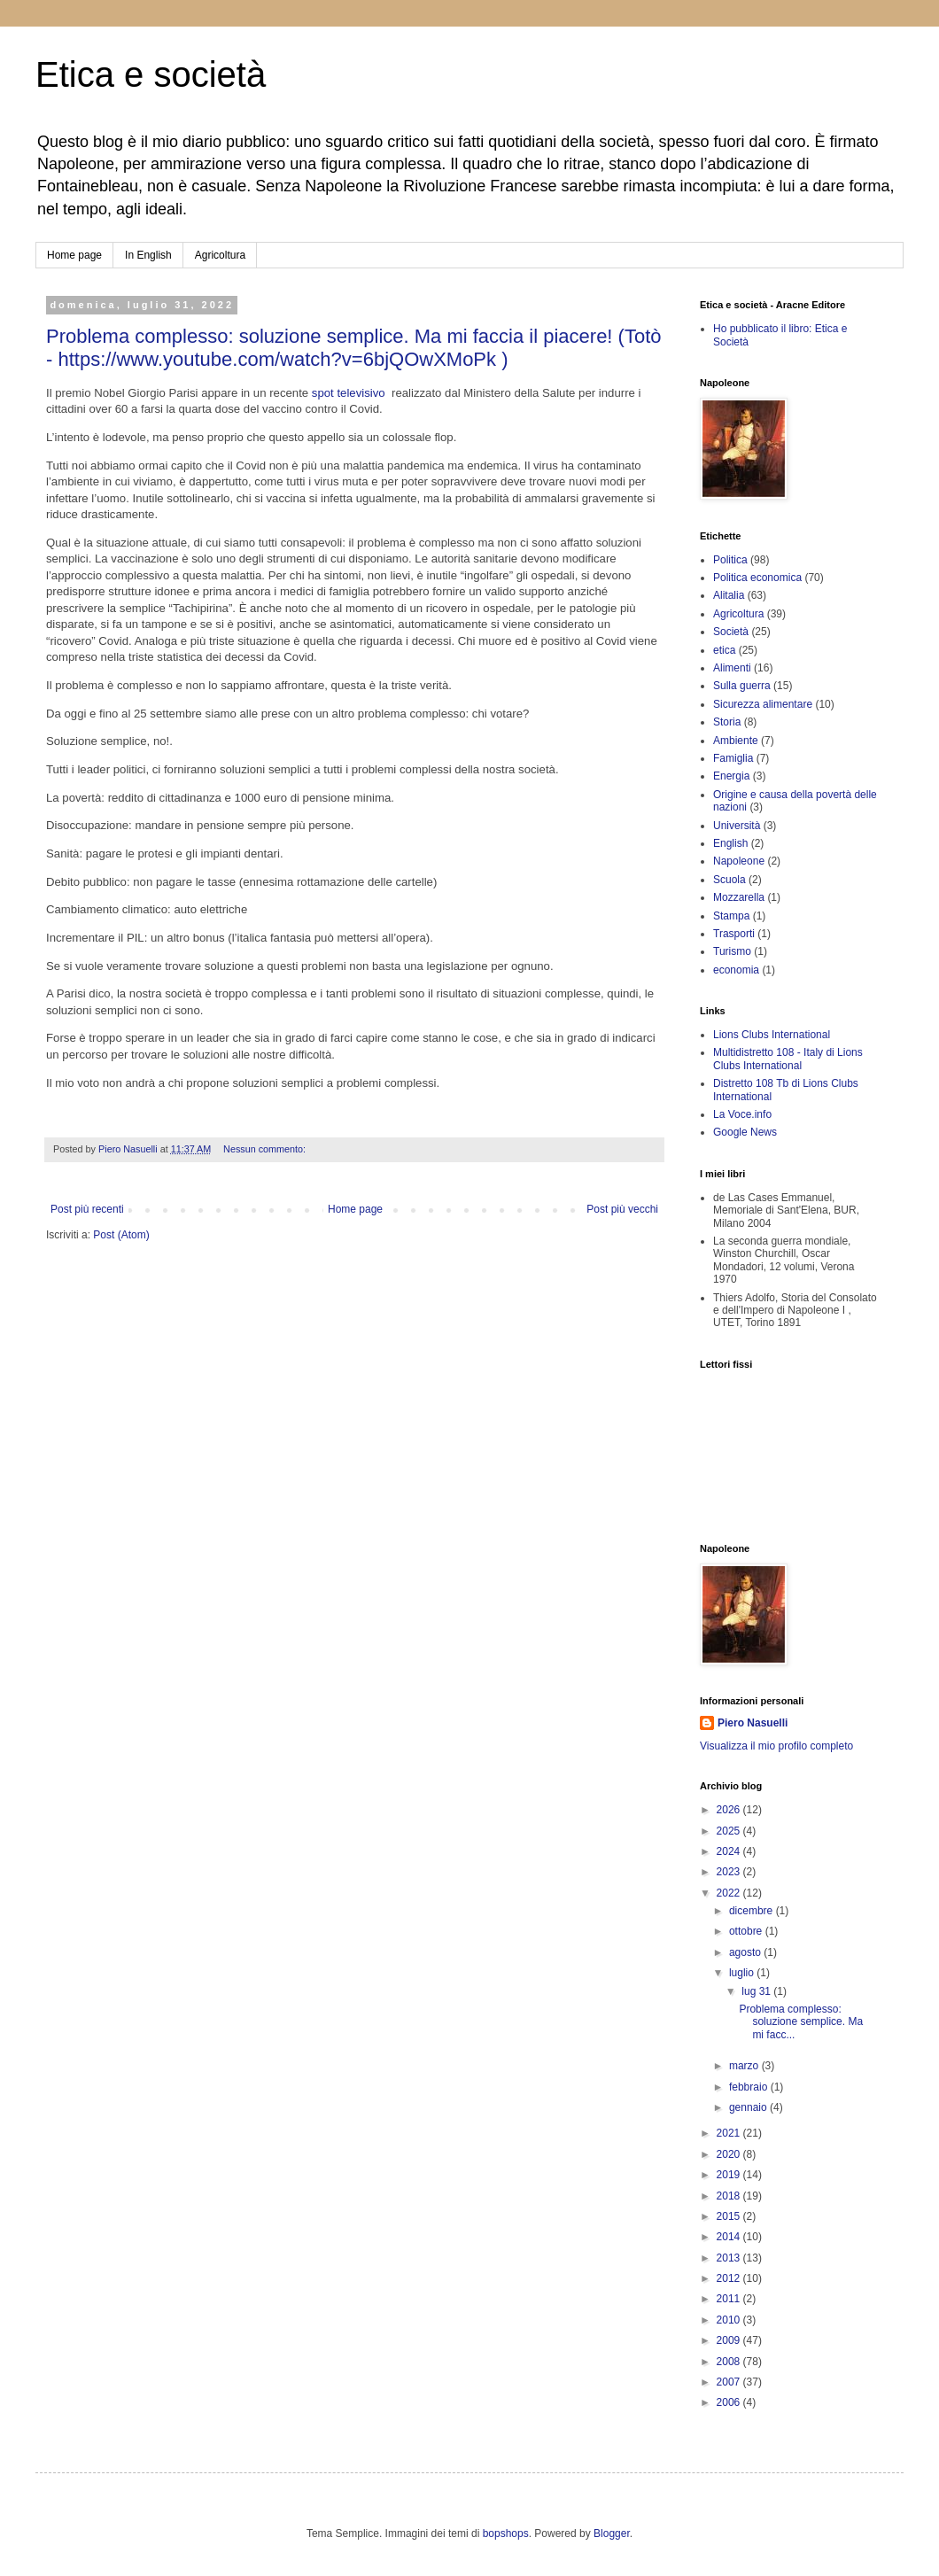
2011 (730, 2299)
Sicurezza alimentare (762, 704)
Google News (745, 1132)
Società (731, 631)
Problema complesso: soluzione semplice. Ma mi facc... (801, 2022)
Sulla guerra (742, 685)
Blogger (612, 2533)
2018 (730, 2196)
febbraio (750, 2087)
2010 (730, 2320)
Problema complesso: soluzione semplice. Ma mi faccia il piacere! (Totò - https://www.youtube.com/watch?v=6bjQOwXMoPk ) (354, 347)
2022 (730, 1893)
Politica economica (757, 577)
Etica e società (150, 74)
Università (736, 825)
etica (724, 650)
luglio (743, 1973)
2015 (730, 2216)
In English (148, 255)
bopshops (506, 2533)
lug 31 (757, 1991)
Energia (731, 776)
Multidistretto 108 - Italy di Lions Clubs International (788, 1058)
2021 (730, 2133)
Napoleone (738, 861)
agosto (746, 1952)
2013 (730, 2258)
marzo (745, 2066)
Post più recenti (87, 1209)
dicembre (752, 1911)
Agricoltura (220, 255)
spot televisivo (350, 393)
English (730, 843)
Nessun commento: (265, 1149)
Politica (730, 560)
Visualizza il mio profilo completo (776, 1746)
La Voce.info (742, 1114)
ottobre (747, 1931)
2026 (730, 1810)
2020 (730, 2154)
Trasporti (734, 933)
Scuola (729, 879)
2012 (730, 2278)
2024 (730, 1851)
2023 (730, 1872)
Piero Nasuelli (753, 1723)
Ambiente (735, 740)
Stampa (731, 916)
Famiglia (733, 758)
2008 (730, 2361)
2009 (730, 2340)
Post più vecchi (622, 1209)
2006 (730, 2402)
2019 (730, 2175)
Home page (74, 255)
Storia (727, 722)
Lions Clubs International (771, 1034)
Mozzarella (738, 897)
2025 (730, 1831)
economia (736, 970)
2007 (730, 2382)
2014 (730, 2237)
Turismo (732, 951)
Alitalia (728, 595)
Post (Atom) (121, 1235)
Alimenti (732, 668)
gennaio (749, 2107)
